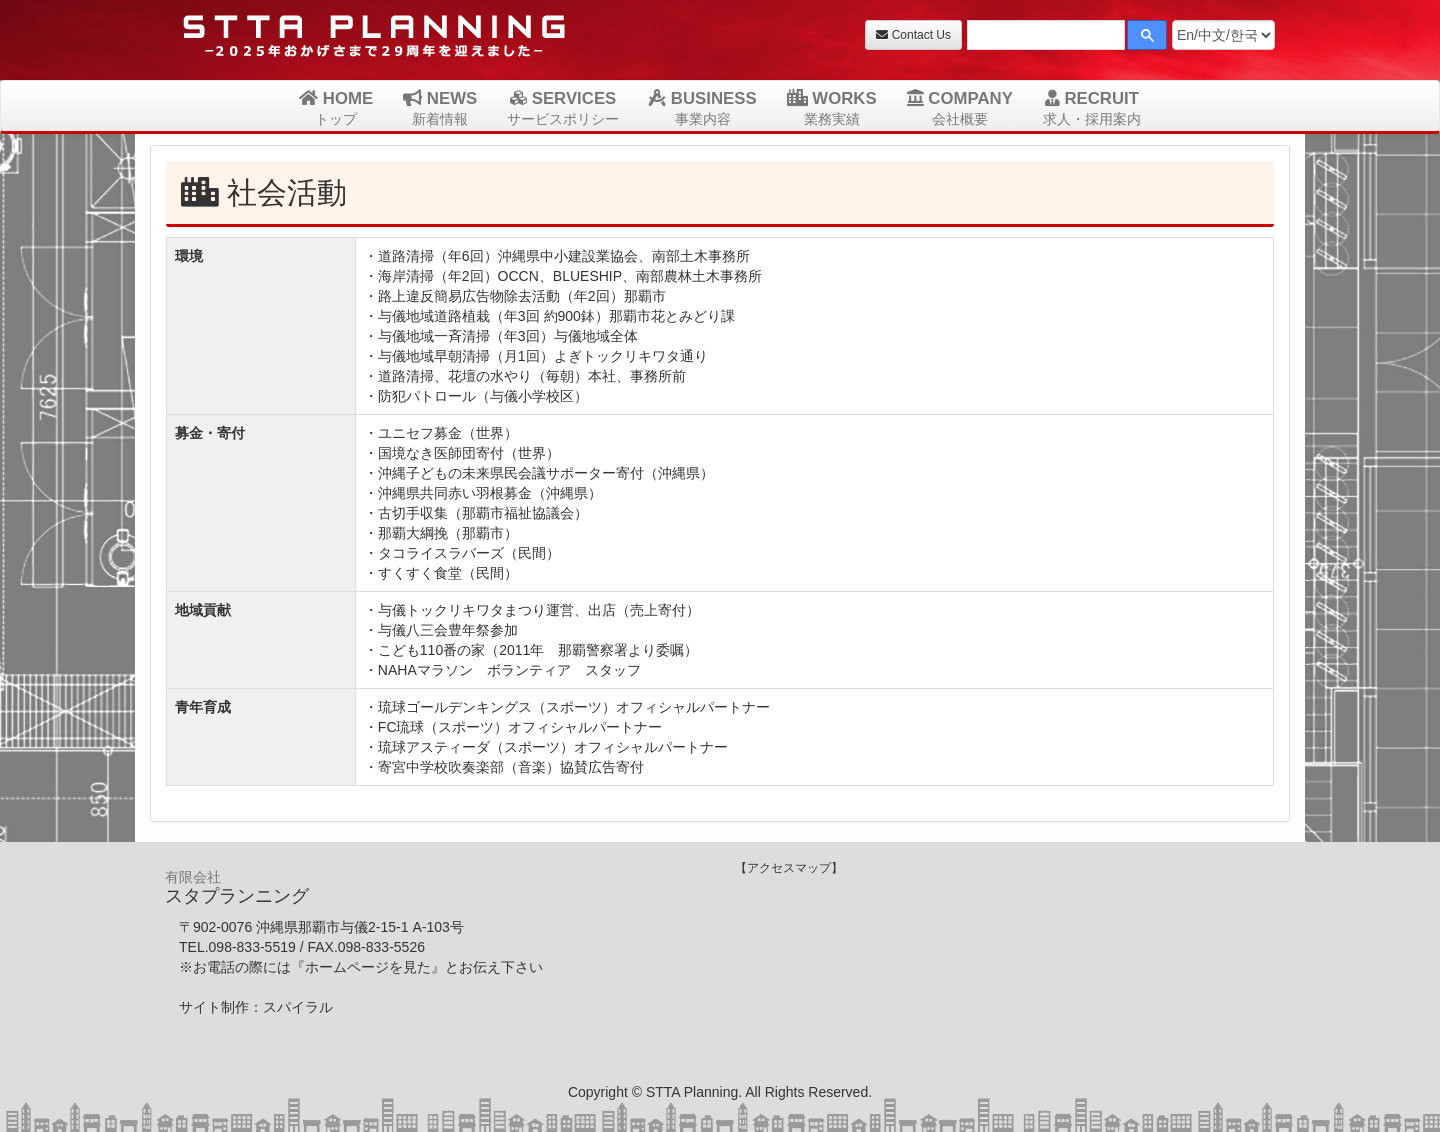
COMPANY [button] (960, 108)
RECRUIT (1092, 108)
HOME (336, 108)
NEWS (440, 108)
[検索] (1044, 37)
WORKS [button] (832, 108)
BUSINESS (702, 108)
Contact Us (913, 35)
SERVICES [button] (563, 108)
